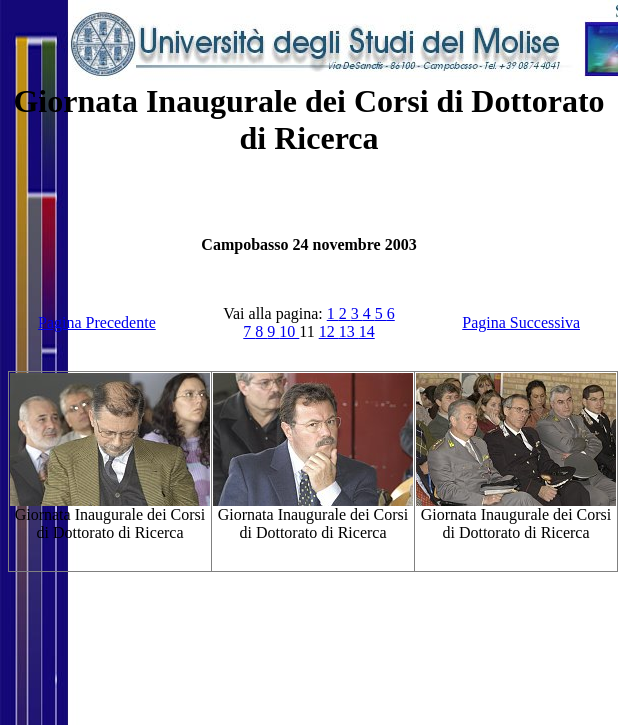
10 (289, 331)
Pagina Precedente (97, 322)
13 (349, 331)
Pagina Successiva (521, 322)
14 (367, 331)
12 (329, 331)
